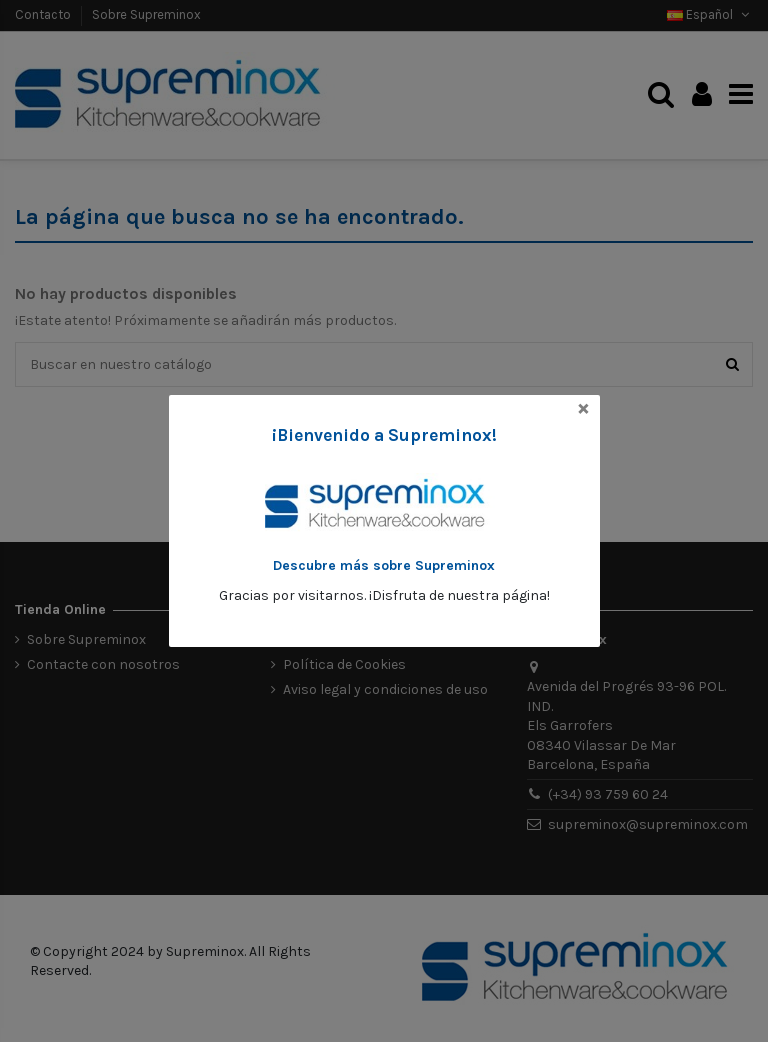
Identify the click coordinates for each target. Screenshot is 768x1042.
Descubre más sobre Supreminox (384, 565)
